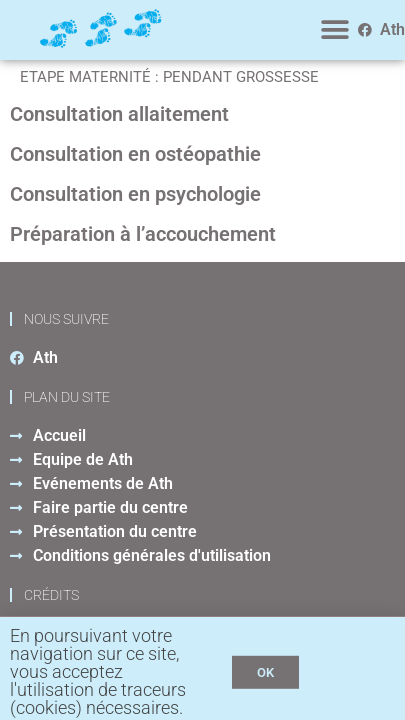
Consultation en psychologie (135, 194)
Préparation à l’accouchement (143, 234)
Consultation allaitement (119, 114)
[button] (335, 30)
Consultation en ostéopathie (135, 154)
